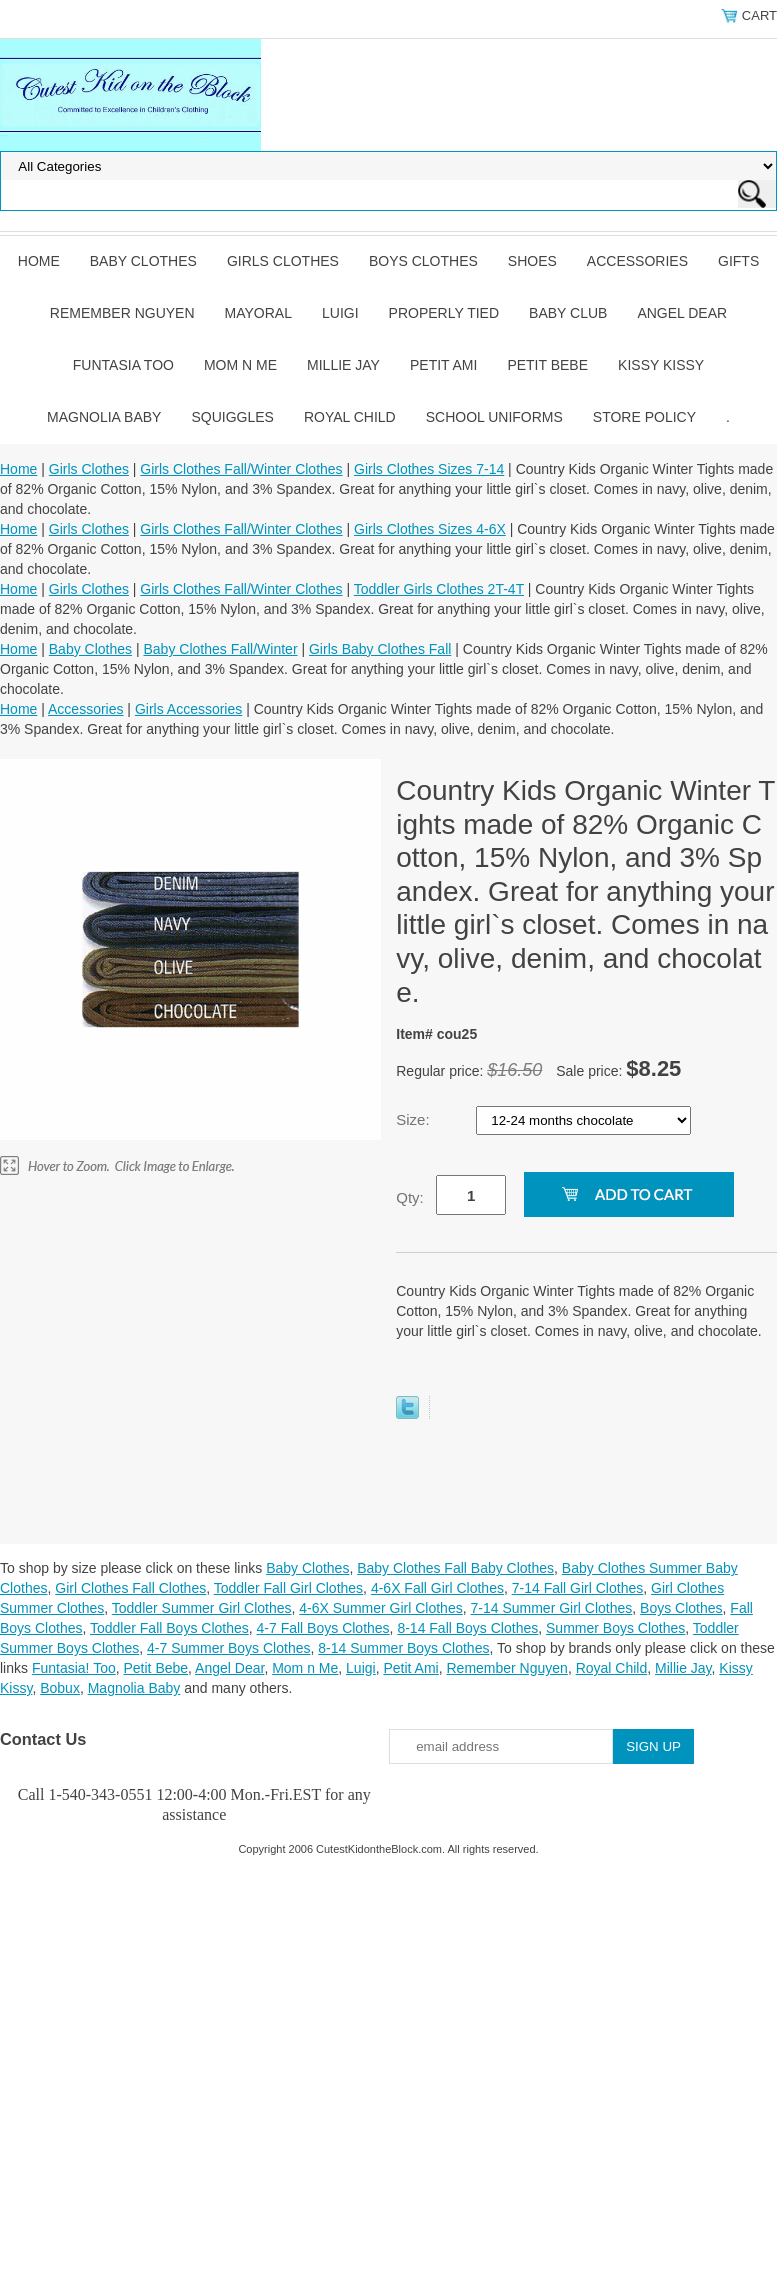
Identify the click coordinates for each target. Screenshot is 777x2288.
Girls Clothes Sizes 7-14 (429, 469)
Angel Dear (682, 313)
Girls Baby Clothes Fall (380, 649)
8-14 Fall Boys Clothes (467, 1628)
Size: (415, 1119)
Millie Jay (343, 365)
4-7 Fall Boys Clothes (323, 1628)
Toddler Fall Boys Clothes (169, 1628)
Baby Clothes (143, 261)
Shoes (532, 261)
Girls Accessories (188, 709)
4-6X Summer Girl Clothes (380, 1608)
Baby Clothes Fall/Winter (220, 649)
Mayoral (258, 313)
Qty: (410, 1197)
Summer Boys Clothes (615, 1628)
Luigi (340, 313)
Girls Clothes (283, 261)
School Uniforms (494, 417)
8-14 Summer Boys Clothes (403, 1648)
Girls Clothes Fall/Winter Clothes (241, 469)
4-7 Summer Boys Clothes (228, 1648)
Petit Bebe (547, 365)
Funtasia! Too (74, 1668)
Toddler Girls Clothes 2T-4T (439, 589)
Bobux (60, 1688)
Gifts (738, 261)
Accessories (637, 261)
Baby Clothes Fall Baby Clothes (455, 1568)
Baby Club (568, 313)
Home (39, 261)
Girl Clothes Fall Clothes (130, 1588)
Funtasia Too (123, 365)
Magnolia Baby (104, 417)
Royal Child (350, 417)
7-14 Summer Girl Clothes (551, 1608)
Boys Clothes (423, 261)
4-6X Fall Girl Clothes (437, 1588)
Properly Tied (444, 313)
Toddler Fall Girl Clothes (288, 1588)
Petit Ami (443, 365)
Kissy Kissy (661, 365)
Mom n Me (240, 365)
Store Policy (644, 417)
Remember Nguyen (122, 313)
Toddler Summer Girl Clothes (202, 1608)
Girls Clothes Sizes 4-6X (430, 529)
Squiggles (232, 417)
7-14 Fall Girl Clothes (578, 1588)
